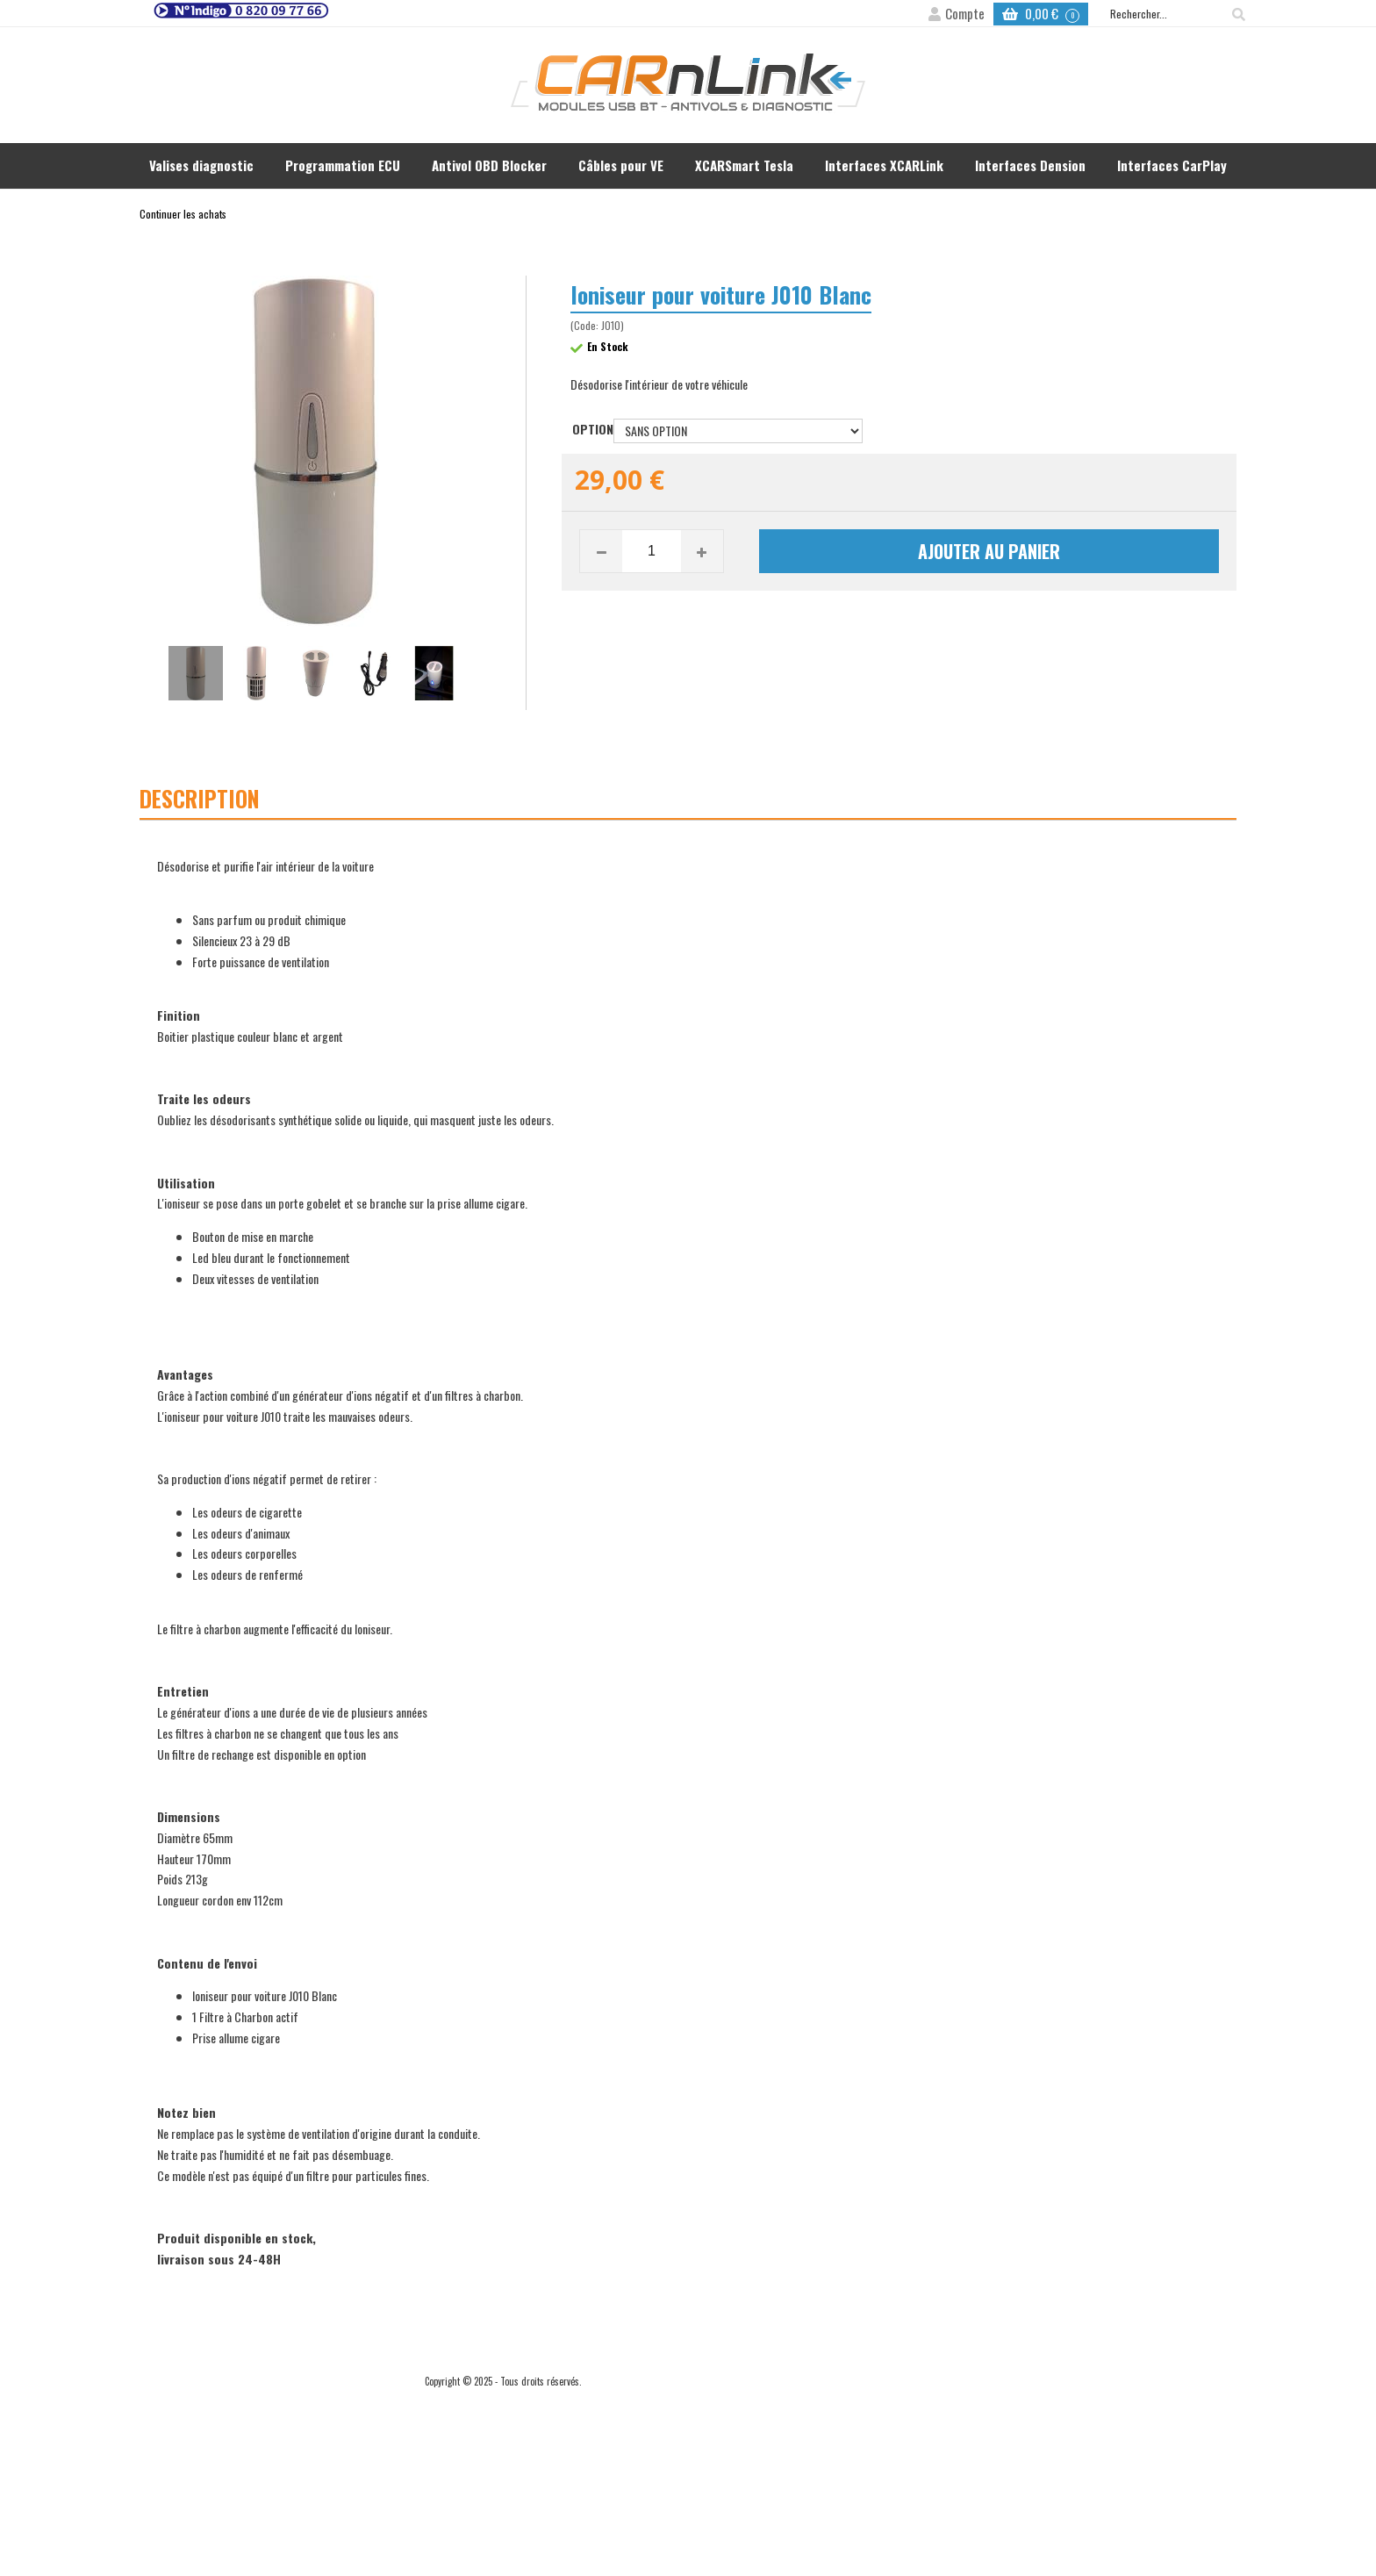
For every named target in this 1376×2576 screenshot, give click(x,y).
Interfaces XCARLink (884, 165)
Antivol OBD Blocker (489, 165)
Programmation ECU (342, 165)
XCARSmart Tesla (744, 165)
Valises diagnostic (201, 165)
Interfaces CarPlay (1172, 165)
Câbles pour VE (620, 165)
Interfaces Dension (1030, 165)
